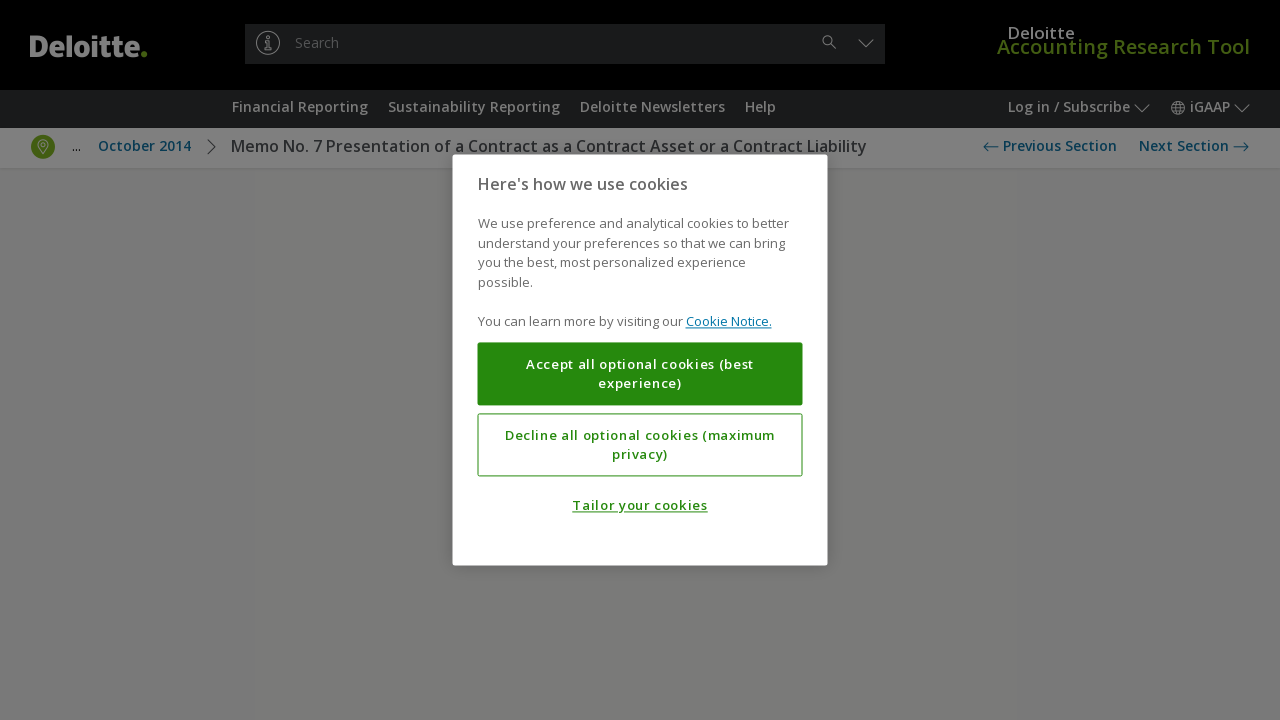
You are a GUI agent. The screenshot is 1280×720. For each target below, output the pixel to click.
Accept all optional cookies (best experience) (640, 374)
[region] (640, 359)
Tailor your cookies (639, 506)
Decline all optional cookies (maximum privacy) (640, 445)
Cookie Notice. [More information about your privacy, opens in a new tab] (729, 322)
